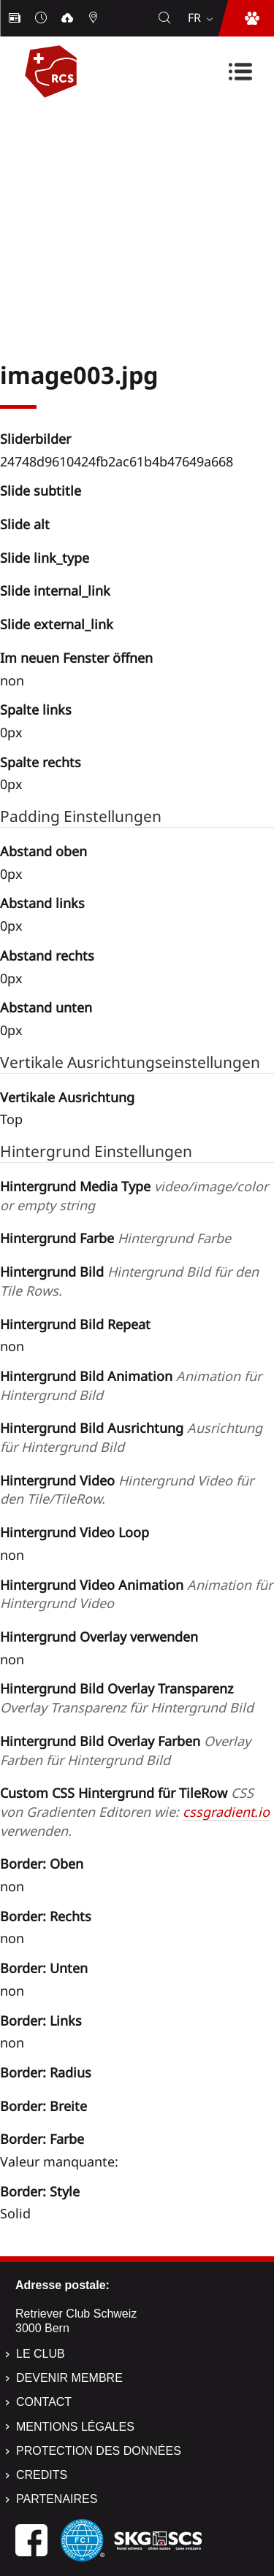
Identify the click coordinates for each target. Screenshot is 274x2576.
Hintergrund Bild (129, 1281)
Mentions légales (75, 2427)
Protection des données (98, 2451)
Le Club (40, 2354)
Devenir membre (69, 2378)
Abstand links (42, 903)
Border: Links (41, 2020)
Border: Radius (45, 2072)
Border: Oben (41, 1863)
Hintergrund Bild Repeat (75, 1324)
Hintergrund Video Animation (136, 1594)
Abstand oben (43, 851)
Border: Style (40, 2191)
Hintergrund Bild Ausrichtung (131, 1437)
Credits (41, 2475)
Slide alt (25, 524)
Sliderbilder (35, 438)
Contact (44, 2402)
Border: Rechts (45, 1916)
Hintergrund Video (127, 1490)
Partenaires (56, 2499)
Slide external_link (56, 624)
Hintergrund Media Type (134, 1195)
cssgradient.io (226, 1811)
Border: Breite (43, 2106)
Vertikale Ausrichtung (67, 1097)
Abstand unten (46, 1007)
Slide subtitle (40, 490)
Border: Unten (44, 1968)
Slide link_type (44, 557)
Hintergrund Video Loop (74, 1532)
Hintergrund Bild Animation (131, 1385)
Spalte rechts (40, 762)
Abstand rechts (47, 955)
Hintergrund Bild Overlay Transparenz (127, 1698)
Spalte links (36, 709)
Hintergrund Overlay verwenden (99, 1636)
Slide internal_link (55, 590)
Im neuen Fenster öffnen (76, 657)
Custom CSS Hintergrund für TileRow (135, 1811)
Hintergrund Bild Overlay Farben (125, 1750)
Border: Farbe (42, 2139)
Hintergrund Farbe (115, 1238)
